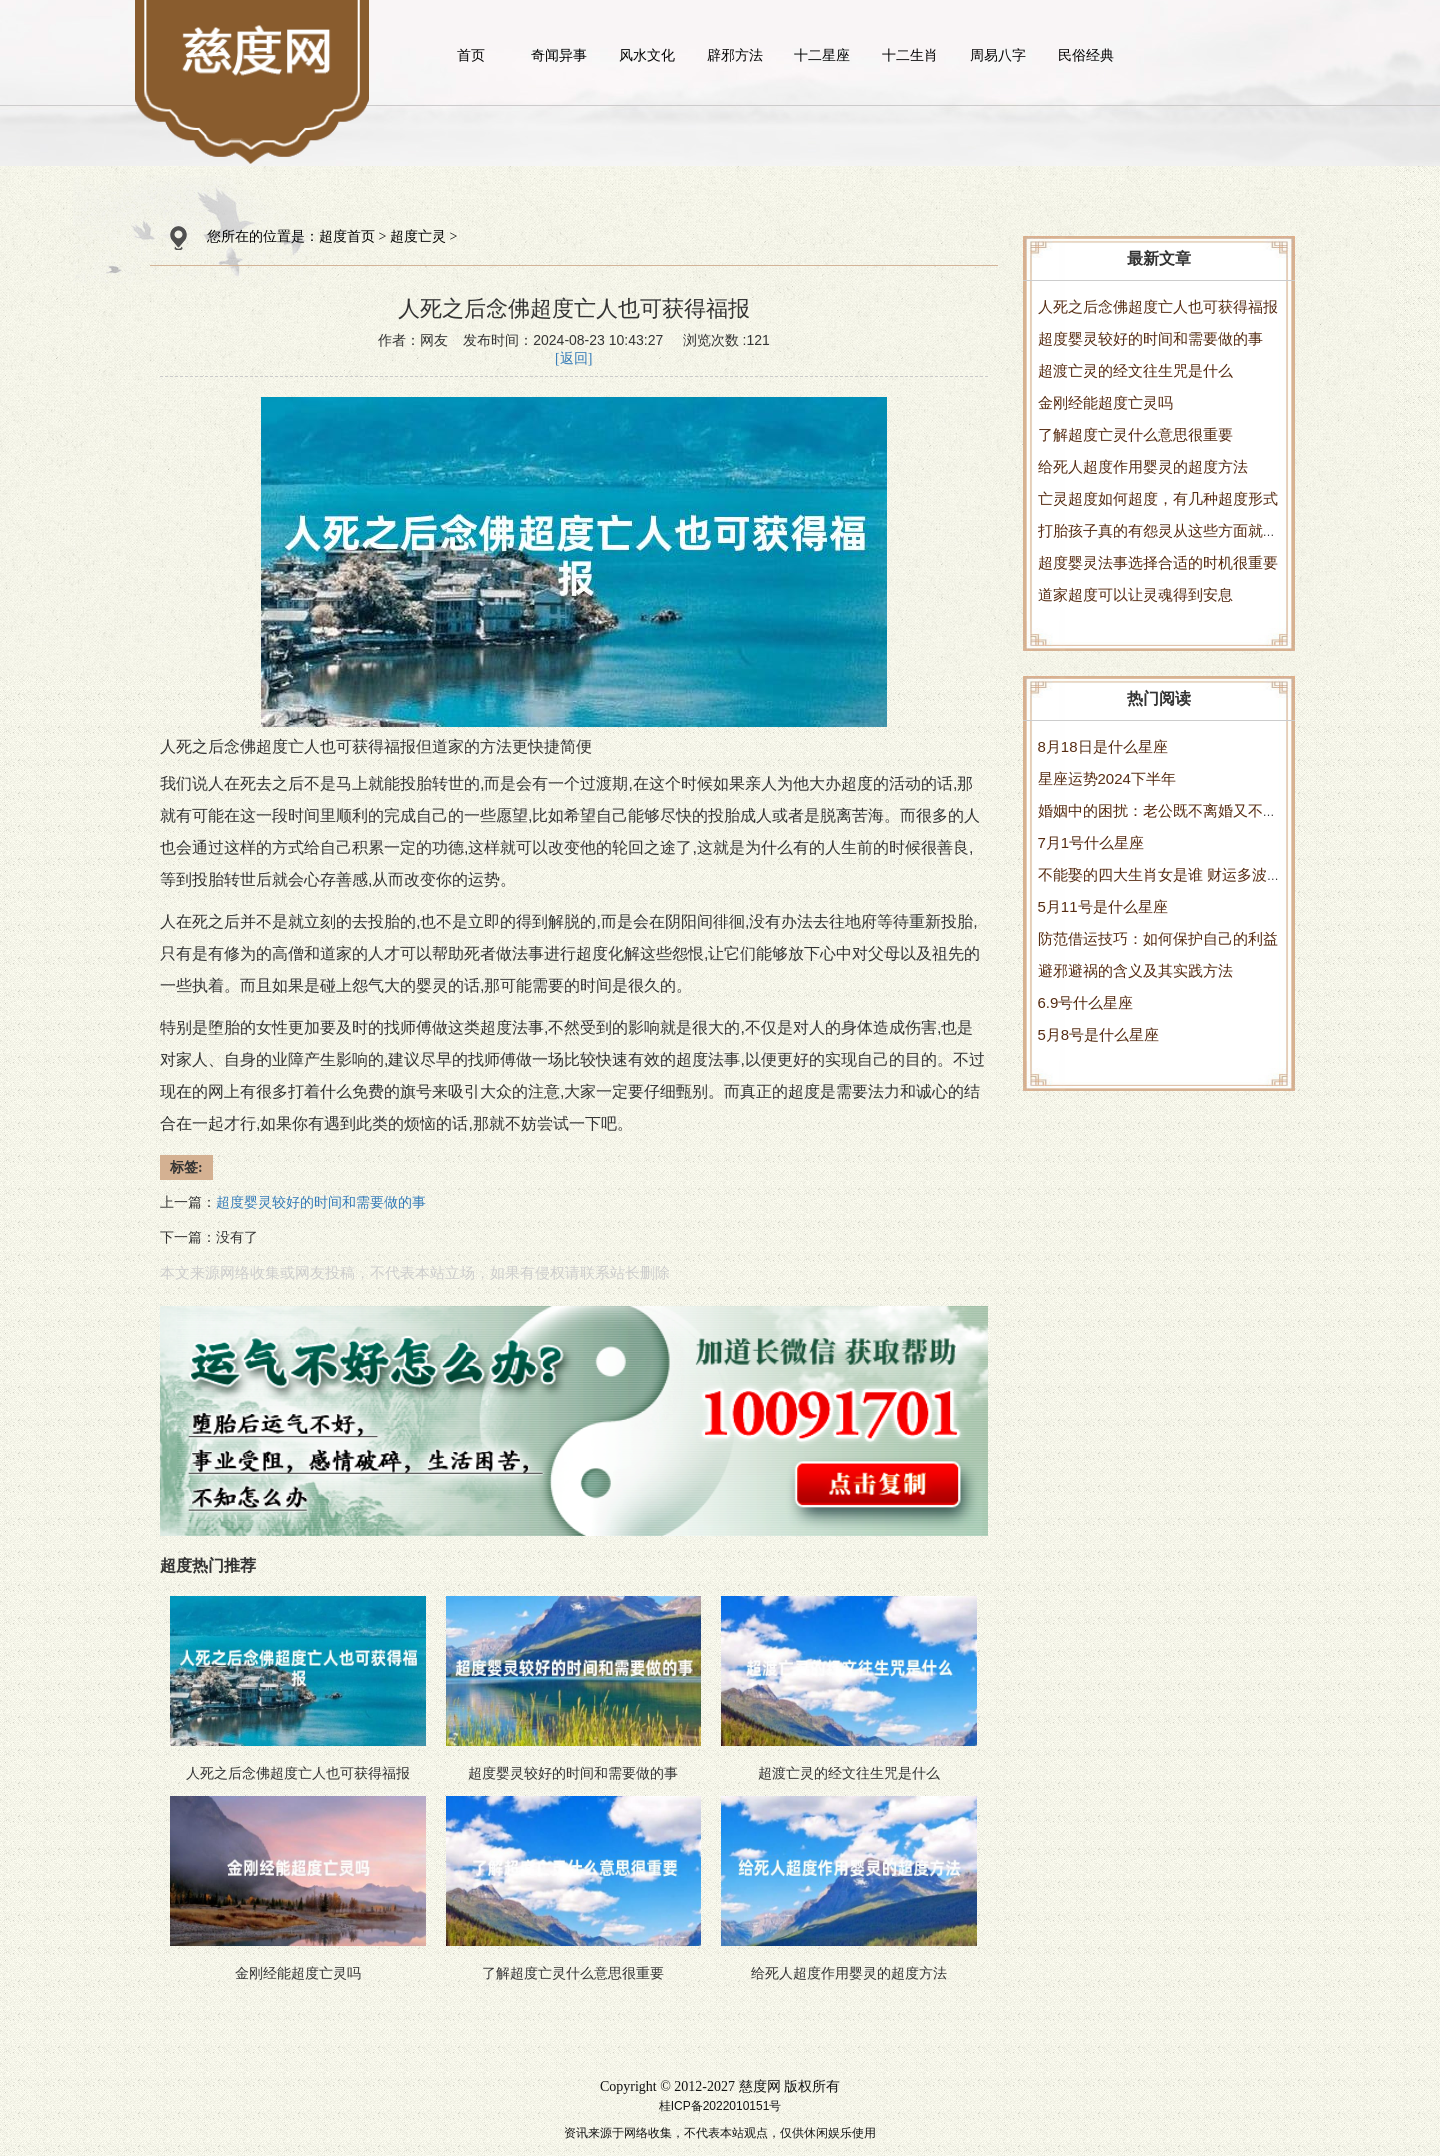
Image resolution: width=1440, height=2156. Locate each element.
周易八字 (998, 55)
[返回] (573, 358)
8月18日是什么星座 (1103, 746)
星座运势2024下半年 (1107, 778)
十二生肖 (910, 55)
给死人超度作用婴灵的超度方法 (1143, 466)
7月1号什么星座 (1091, 842)
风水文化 (647, 55)
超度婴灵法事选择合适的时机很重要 (1158, 562)
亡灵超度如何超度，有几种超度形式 (1158, 498)
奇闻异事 (559, 55)
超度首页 (347, 236)
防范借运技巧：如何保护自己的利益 (1158, 938)
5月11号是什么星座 (1103, 906)
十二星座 (822, 55)
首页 (471, 55)
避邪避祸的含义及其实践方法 (1135, 970)
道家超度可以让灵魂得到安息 (1135, 594)
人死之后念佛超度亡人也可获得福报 (1158, 306)
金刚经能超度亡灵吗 (1105, 402)
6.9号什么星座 (1086, 1002)
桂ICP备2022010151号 (720, 2106)
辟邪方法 (735, 55)
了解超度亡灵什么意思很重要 (1135, 434)
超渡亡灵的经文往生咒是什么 (1135, 370)
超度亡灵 (418, 236)
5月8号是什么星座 (1099, 1034)
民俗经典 (1086, 55)
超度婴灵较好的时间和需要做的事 (1150, 338)
